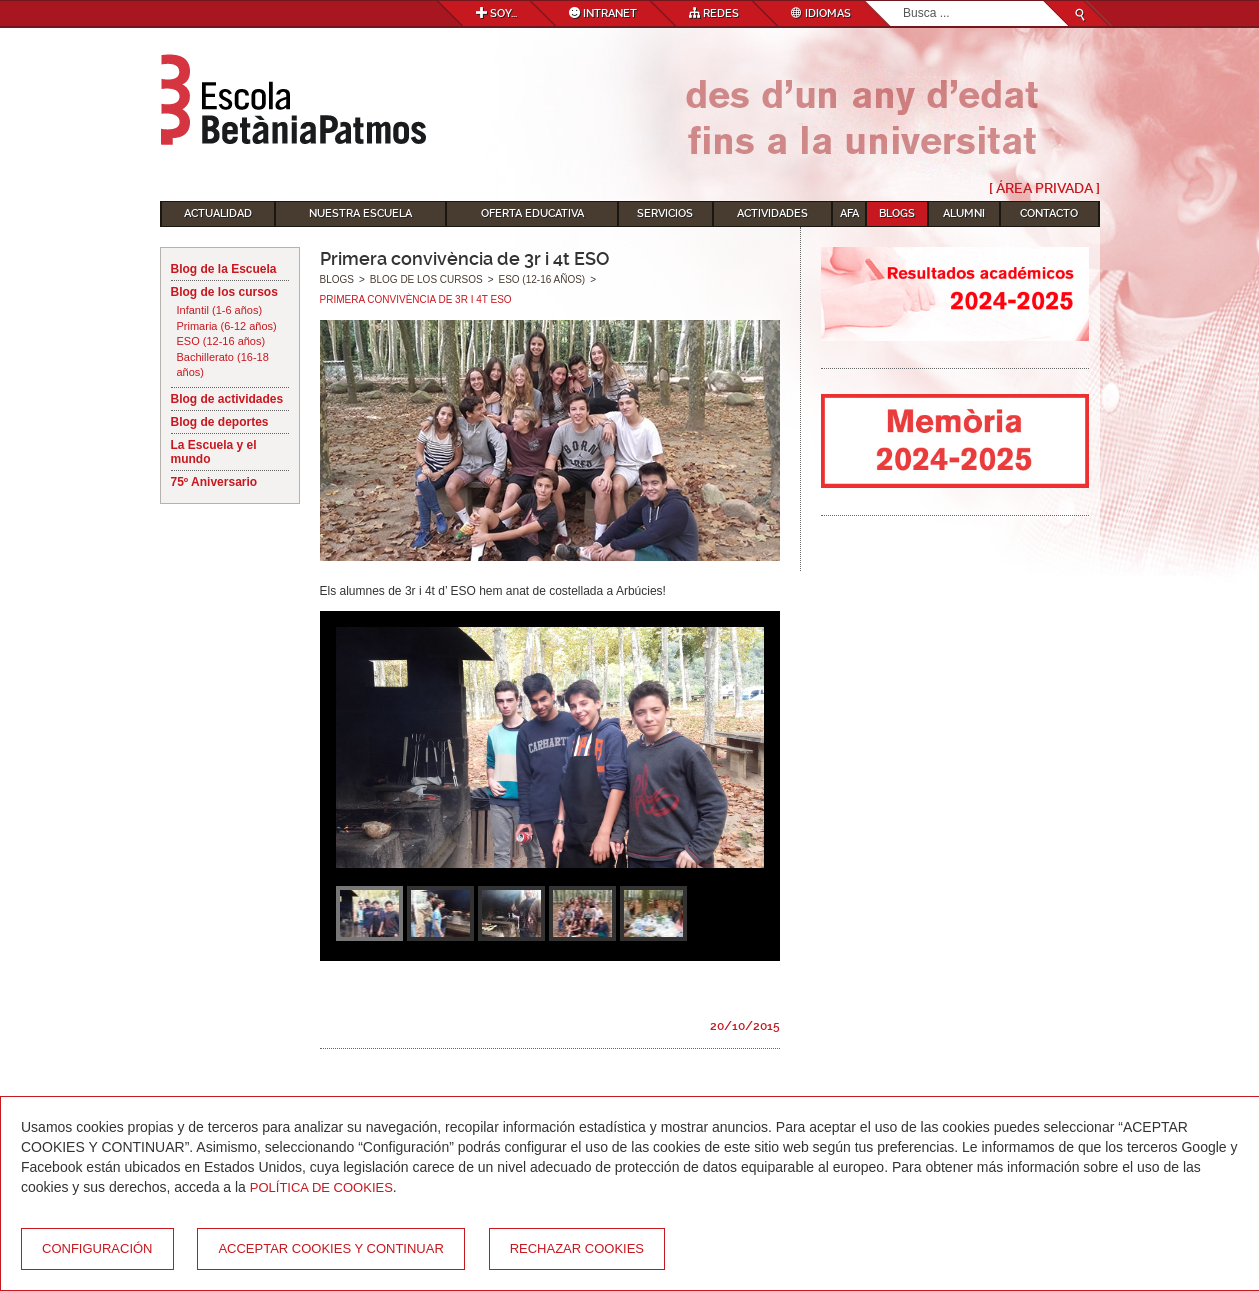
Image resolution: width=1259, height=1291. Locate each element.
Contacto (1049, 213)
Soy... (496, 13)
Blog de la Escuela (224, 269)
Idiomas (821, 13)
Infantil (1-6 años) (220, 310)
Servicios (665, 213)
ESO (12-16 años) (221, 341)
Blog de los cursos (224, 292)
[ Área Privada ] (1044, 188)
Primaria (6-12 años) (227, 326)
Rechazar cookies (577, 1248)
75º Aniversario (214, 482)
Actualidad (218, 213)
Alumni (964, 213)
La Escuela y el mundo (214, 452)
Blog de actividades (227, 399)
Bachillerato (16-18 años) (223, 365)
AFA (849, 213)
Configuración (97, 1248)
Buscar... (903, 1)
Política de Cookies (321, 1187)
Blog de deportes (220, 422)
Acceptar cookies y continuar (330, 1248)
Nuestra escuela (360, 213)
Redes (714, 13)
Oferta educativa (532, 213)
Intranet (603, 13)
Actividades (772, 213)
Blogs (897, 213)
